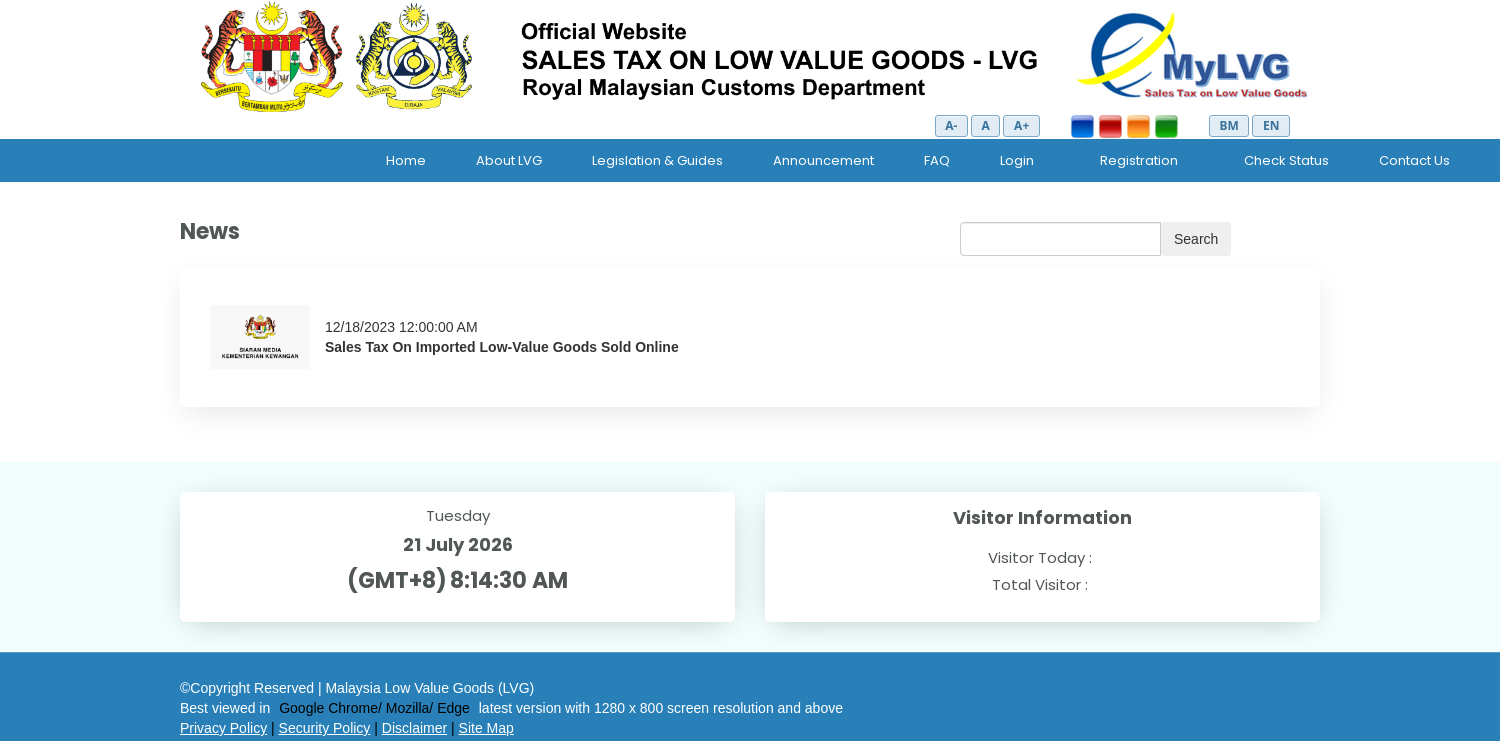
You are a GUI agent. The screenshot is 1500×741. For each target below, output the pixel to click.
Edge (453, 708)
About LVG (509, 160)
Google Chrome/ (330, 708)
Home (406, 160)
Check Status (1286, 160)
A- (951, 125)
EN (1271, 125)
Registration (1139, 160)
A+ (1021, 125)
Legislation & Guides (657, 160)
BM (1228, 125)
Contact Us (1414, 160)
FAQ (937, 160)
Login (1017, 160)
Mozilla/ (409, 708)
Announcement (823, 160)
